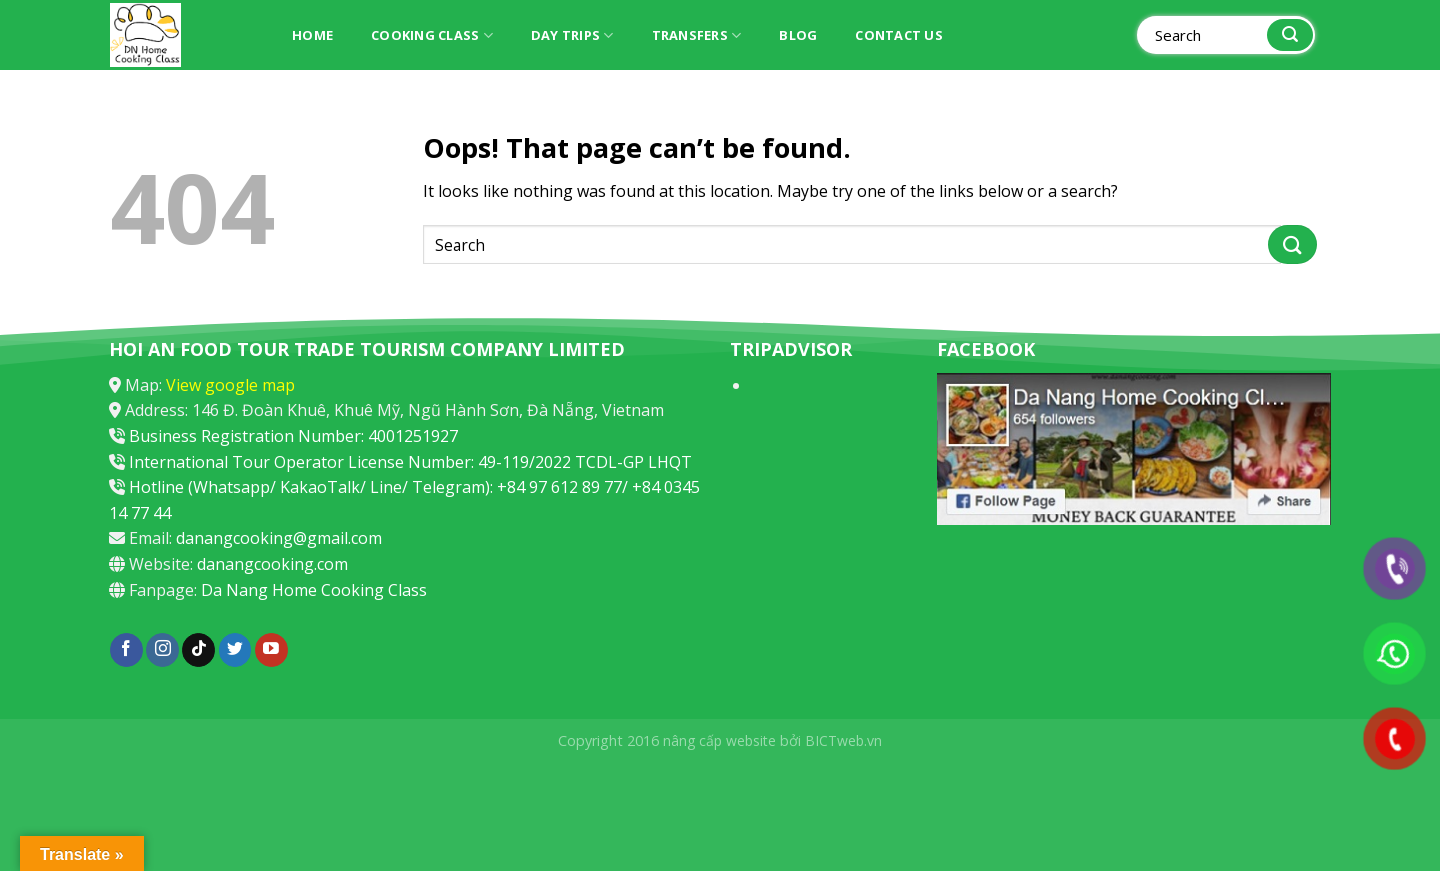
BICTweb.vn (843, 740)
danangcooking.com (272, 564)
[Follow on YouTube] (271, 650)
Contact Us (899, 35)
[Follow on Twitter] (235, 650)
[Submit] (1290, 35)
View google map (230, 385)
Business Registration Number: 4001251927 (293, 436)
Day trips (572, 35)
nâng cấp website (719, 740)
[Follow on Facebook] (126, 650)
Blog (798, 35)
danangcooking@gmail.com (279, 538)
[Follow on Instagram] (162, 650)
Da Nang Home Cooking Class (314, 590)
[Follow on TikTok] (198, 650)
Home (312, 35)
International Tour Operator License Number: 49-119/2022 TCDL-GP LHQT (410, 462)
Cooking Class (432, 35)
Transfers (697, 35)
